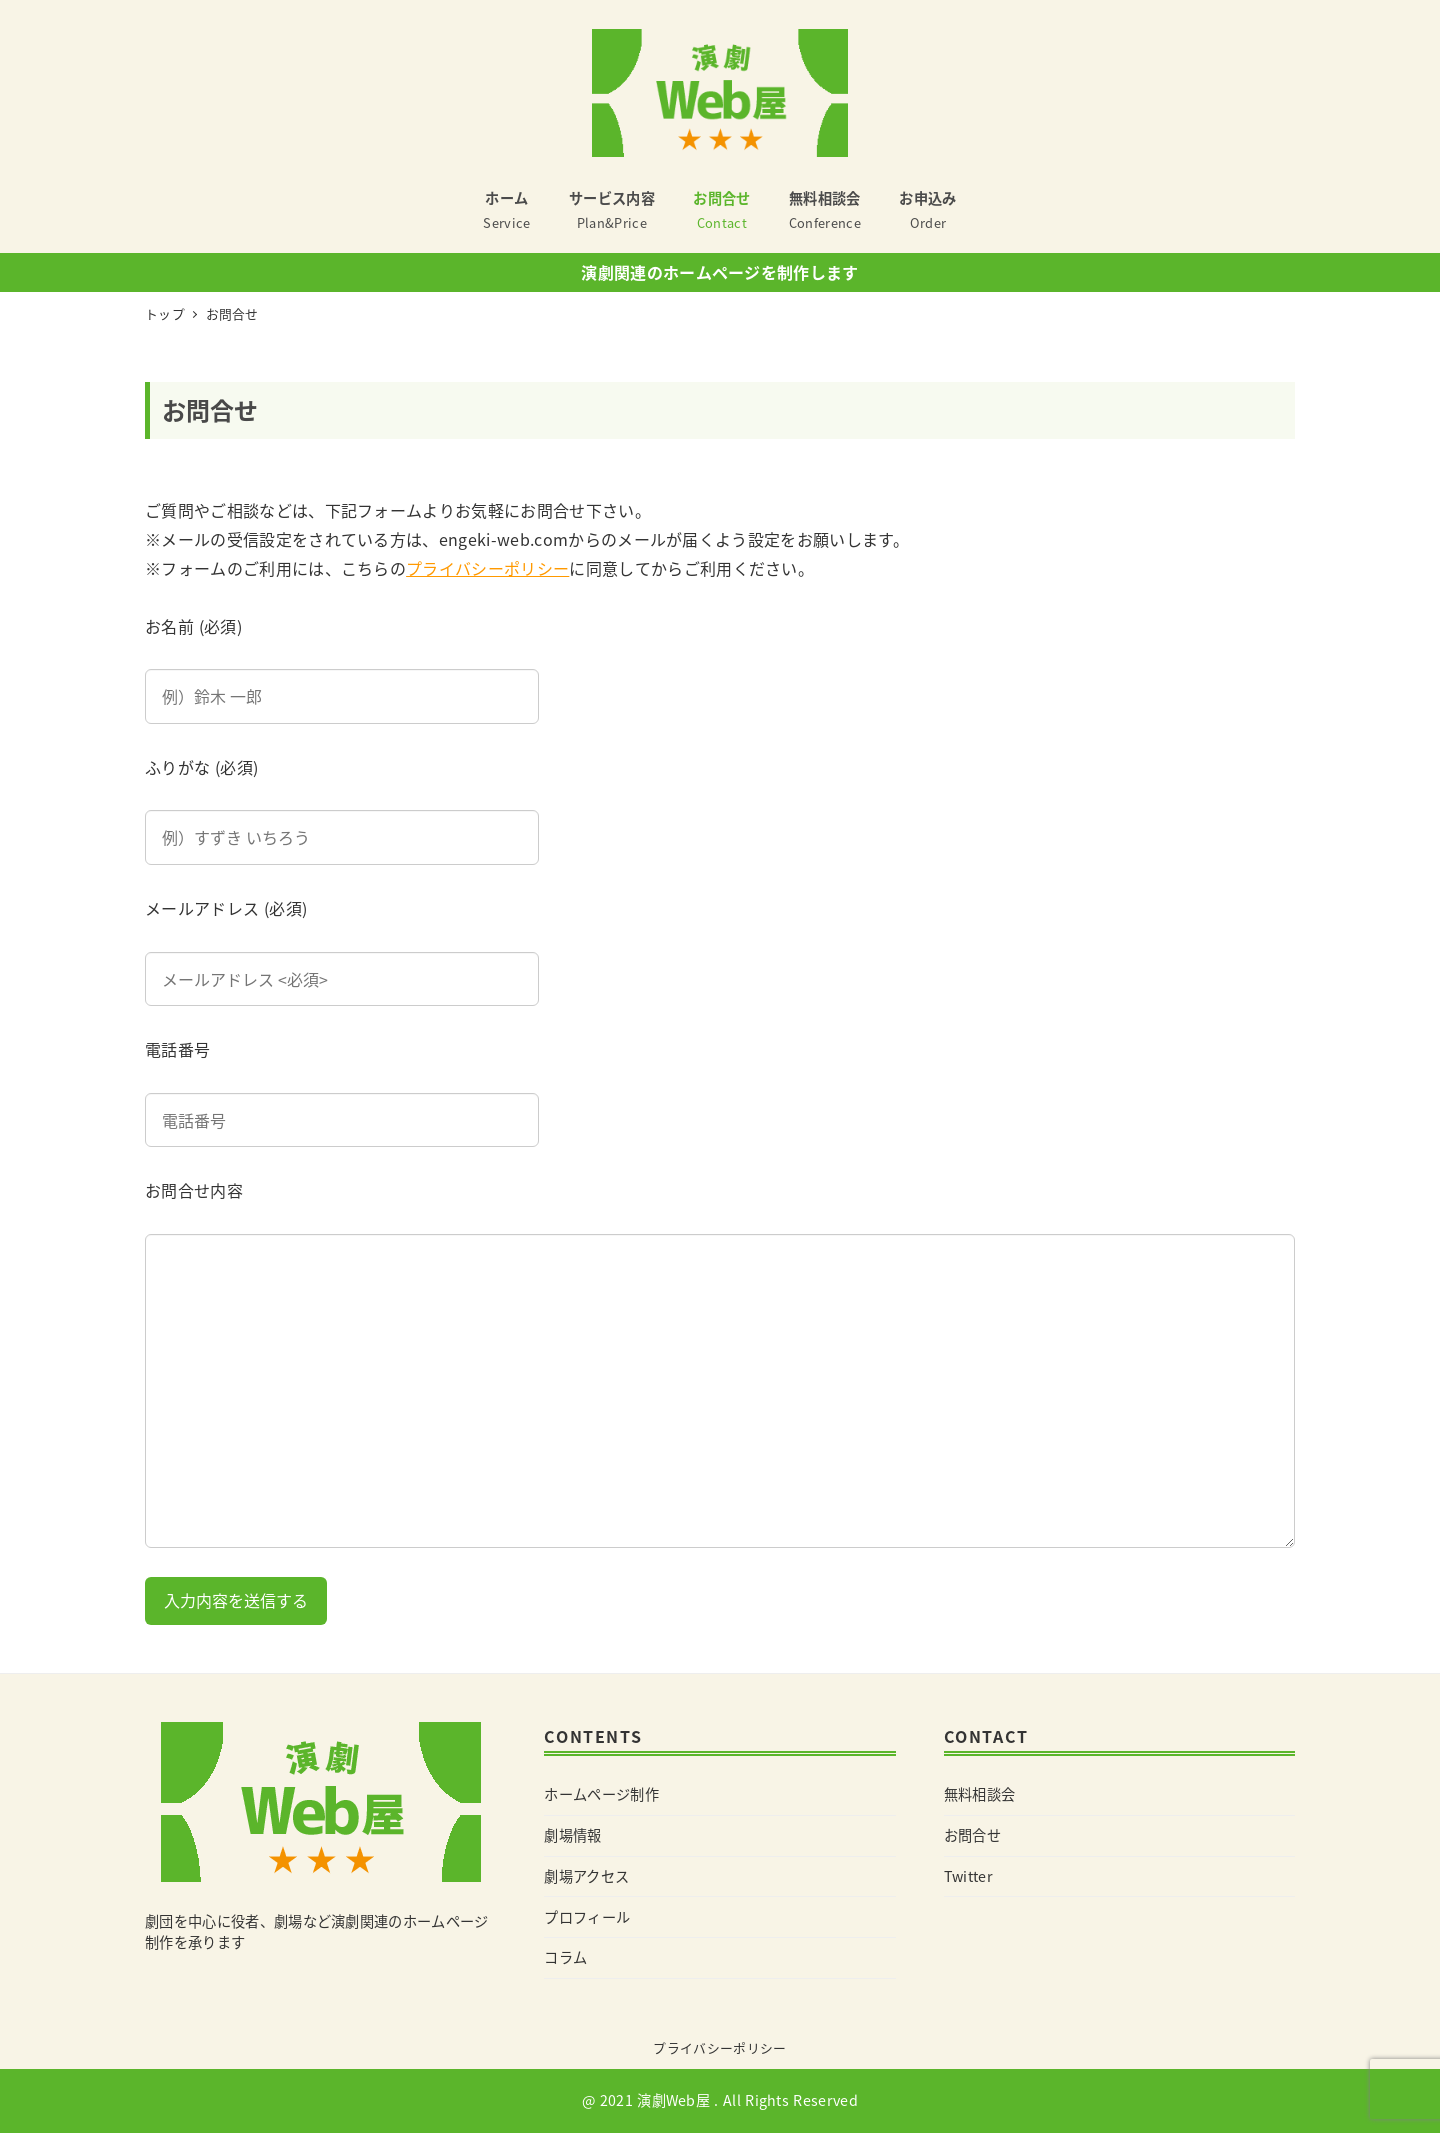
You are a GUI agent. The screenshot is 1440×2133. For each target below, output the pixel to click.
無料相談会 (980, 1794)
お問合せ (972, 1835)
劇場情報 (572, 1835)
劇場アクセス (586, 1876)
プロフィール (587, 1917)
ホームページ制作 (601, 1794)
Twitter (968, 1876)
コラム (565, 1957)
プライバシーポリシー (487, 568)
